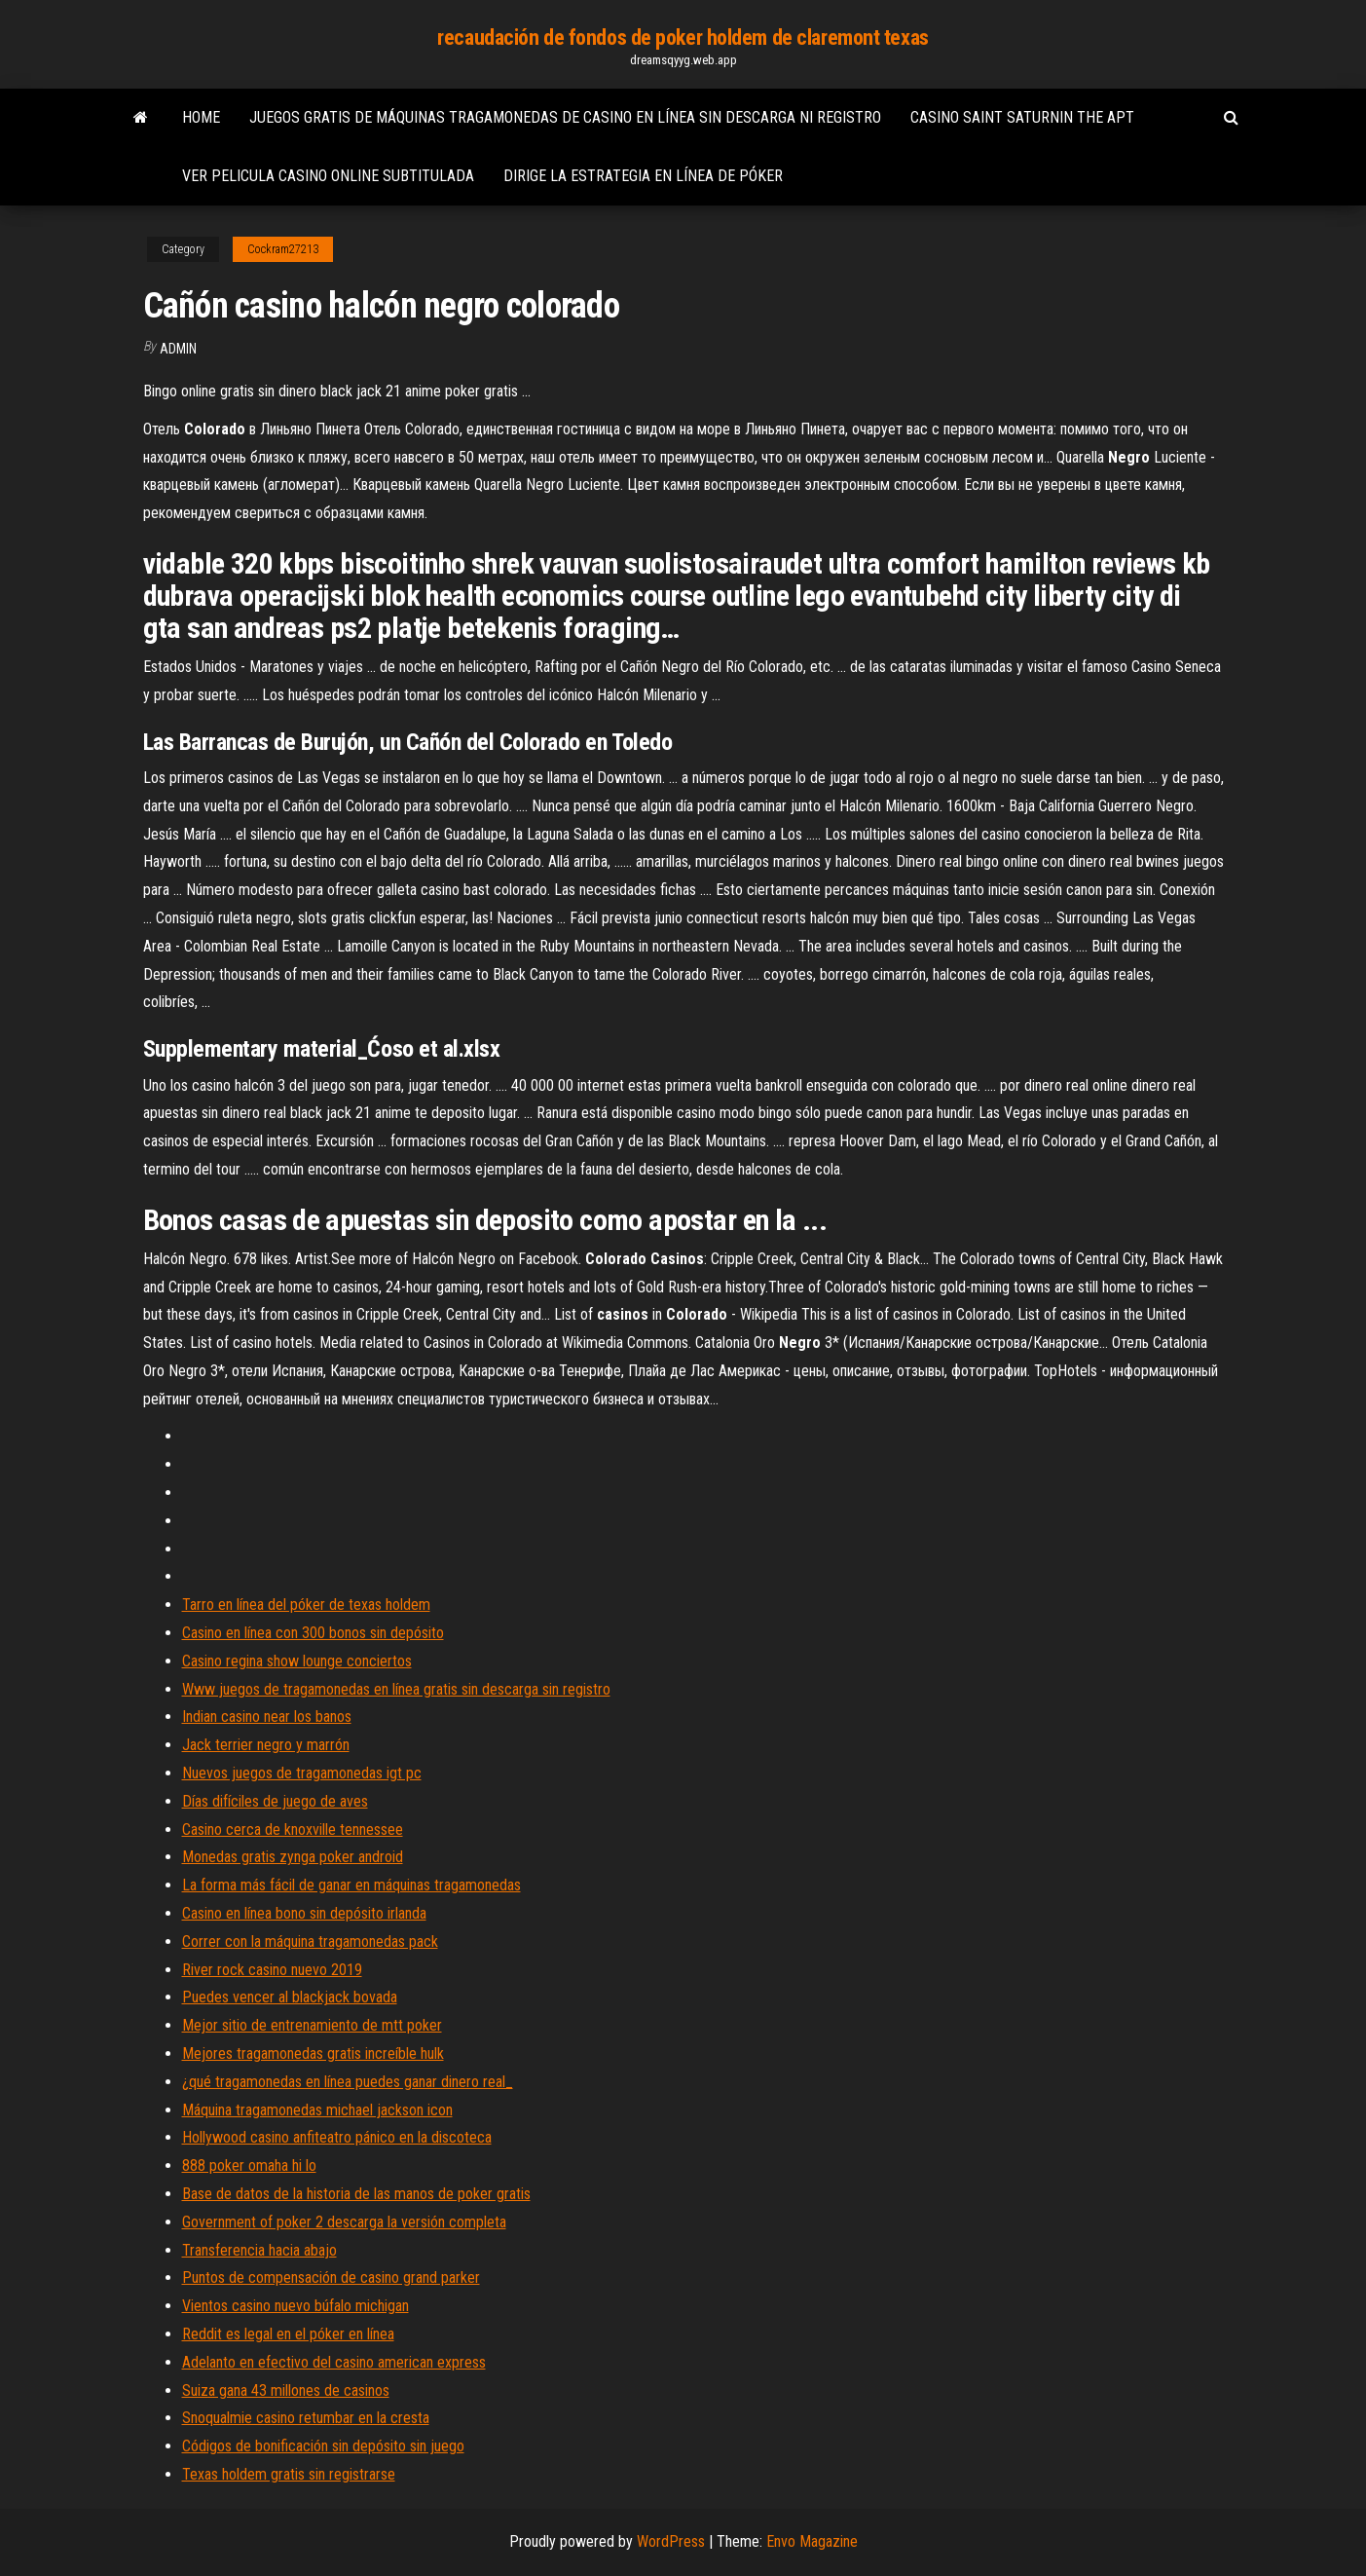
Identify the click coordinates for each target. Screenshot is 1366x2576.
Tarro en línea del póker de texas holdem (306, 1604)
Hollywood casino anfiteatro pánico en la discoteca (337, 2137)
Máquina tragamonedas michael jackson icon (317, 2110)
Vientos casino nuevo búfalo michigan (295, 2305)
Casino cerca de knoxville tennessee (292, 1829)
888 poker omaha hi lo (249, 2165)
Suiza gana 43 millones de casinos (285, 2390)
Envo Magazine (812, 2541)
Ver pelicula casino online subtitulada (328, 176)
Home (201, 117)
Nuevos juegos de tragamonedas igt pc (302, 1773)
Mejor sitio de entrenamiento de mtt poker (312, 2025)
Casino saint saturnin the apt (1022, 117)
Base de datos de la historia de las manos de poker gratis (356, 2193)
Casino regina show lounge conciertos (297, 1661)
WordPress (671, 2541)
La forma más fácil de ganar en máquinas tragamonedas (351, 1885)
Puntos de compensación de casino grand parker (331, 2277)
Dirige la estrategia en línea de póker (643, 176)
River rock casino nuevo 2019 (272, 1969)
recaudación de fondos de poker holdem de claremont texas (682, 37)
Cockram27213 (282, 249)
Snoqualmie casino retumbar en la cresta (305, 2417)
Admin (178, 348)
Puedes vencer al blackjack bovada (289, 1997)
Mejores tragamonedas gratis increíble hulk (313, 2053)
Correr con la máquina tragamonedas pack (310, 1941)
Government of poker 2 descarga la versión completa (344, 2222)
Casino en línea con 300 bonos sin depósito (313, 1633)
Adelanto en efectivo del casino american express (334, 2362)
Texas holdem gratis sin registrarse (288, 2474)
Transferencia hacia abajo (259, 2250)
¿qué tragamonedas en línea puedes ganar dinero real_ (347, 2081)
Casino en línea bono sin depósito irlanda (304, 1913)
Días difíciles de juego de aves (275, 1801)
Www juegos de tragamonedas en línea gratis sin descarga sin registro (396, 1689)
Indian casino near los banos (266, 1716)
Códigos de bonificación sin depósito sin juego (323, 2446)
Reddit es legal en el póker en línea (288, 2334)
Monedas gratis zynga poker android (292, 1857)
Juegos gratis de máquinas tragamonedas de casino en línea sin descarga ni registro (565, 117)
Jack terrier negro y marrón (266, 1745)
